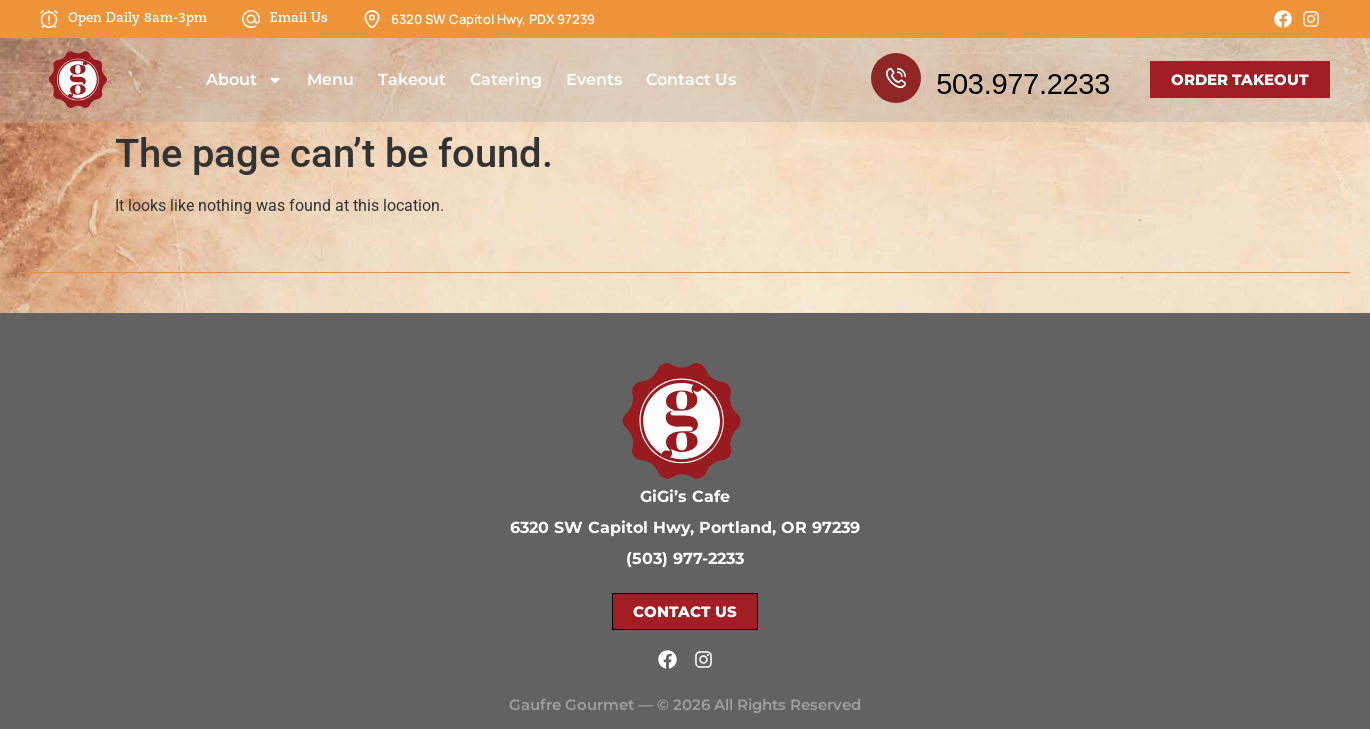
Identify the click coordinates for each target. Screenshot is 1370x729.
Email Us (299, 18)
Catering (506, 79)
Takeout (412, 79)
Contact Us (691, 79)
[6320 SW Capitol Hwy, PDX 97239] (372, 19)
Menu (330, 79)
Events (594, 79)
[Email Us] (251, 19)
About (244, 80)
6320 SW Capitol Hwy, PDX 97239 (493, 19)
